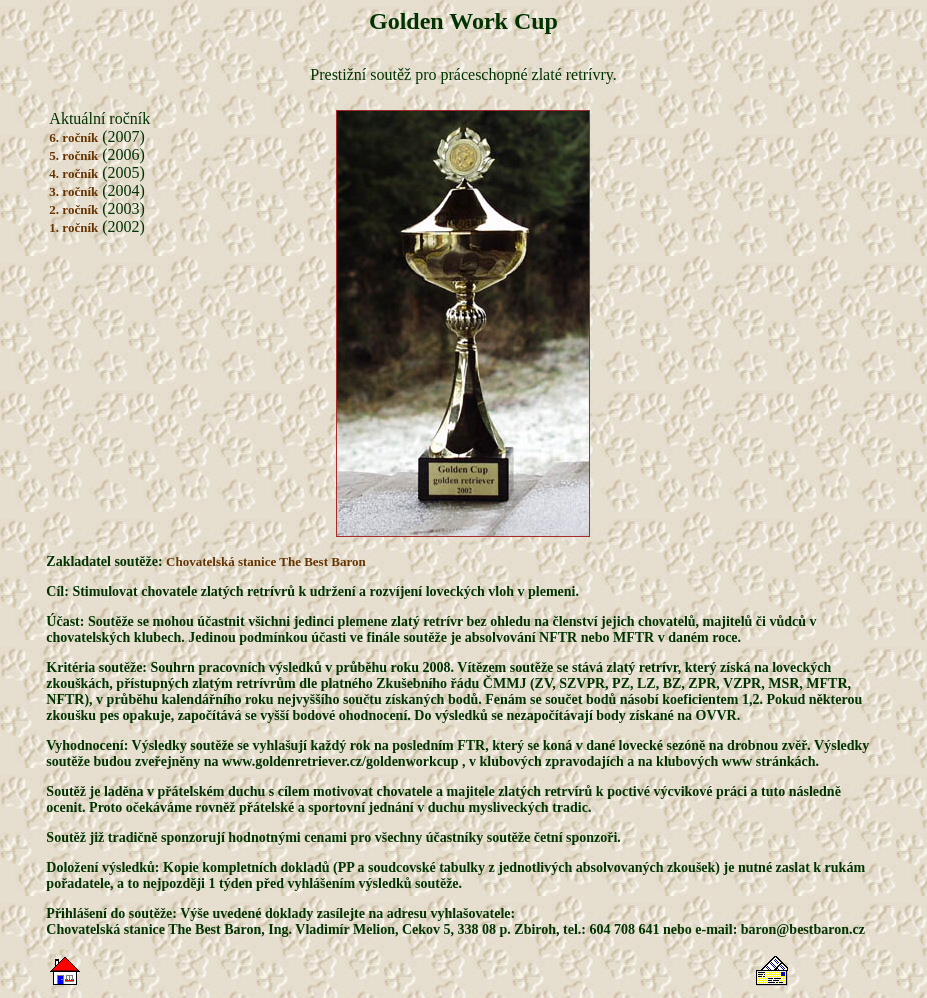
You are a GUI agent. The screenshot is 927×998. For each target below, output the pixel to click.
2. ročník (73, 209)
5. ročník (73, 155)
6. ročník (73, 137)
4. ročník (73, 173)
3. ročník (73, 191)
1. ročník (73, 227)
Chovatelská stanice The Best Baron (266, 561)
